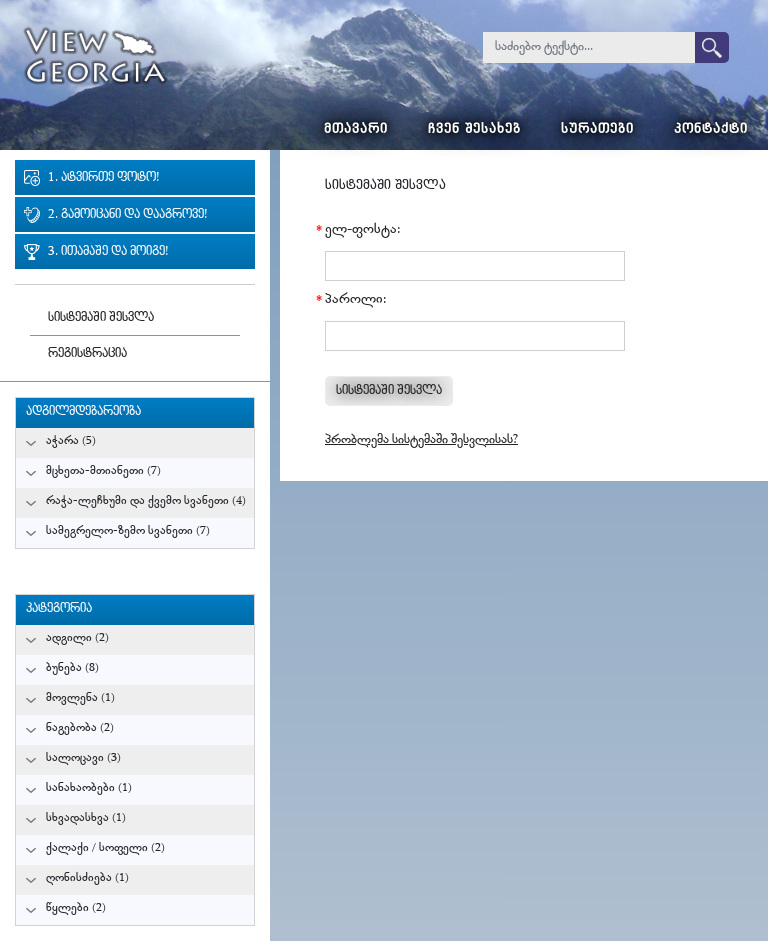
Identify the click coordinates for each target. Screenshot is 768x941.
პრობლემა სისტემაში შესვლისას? (421, 440)
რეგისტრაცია (87, 354)
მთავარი (356, 130)
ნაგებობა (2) (80, 728)
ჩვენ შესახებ (474, 130)
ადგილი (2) (77, 638)
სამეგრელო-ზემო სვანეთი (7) (128, 531)
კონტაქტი (711, 130)
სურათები (597, 130)
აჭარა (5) (71, 441)
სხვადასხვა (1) (86, 818)
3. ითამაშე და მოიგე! (108, 252)
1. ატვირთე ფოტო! (103, 178)
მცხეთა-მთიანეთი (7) (103, 471)
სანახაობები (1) (89, 788)
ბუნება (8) (72, 668)
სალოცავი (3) (83, 758)
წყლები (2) (76, 908)
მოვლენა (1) (80, 698)
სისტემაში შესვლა (101, 318)
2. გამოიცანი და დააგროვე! (127, 215)
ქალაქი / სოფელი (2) (105, 848)
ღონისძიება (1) (87, 878)
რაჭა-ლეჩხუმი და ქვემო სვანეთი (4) (146, 501)
